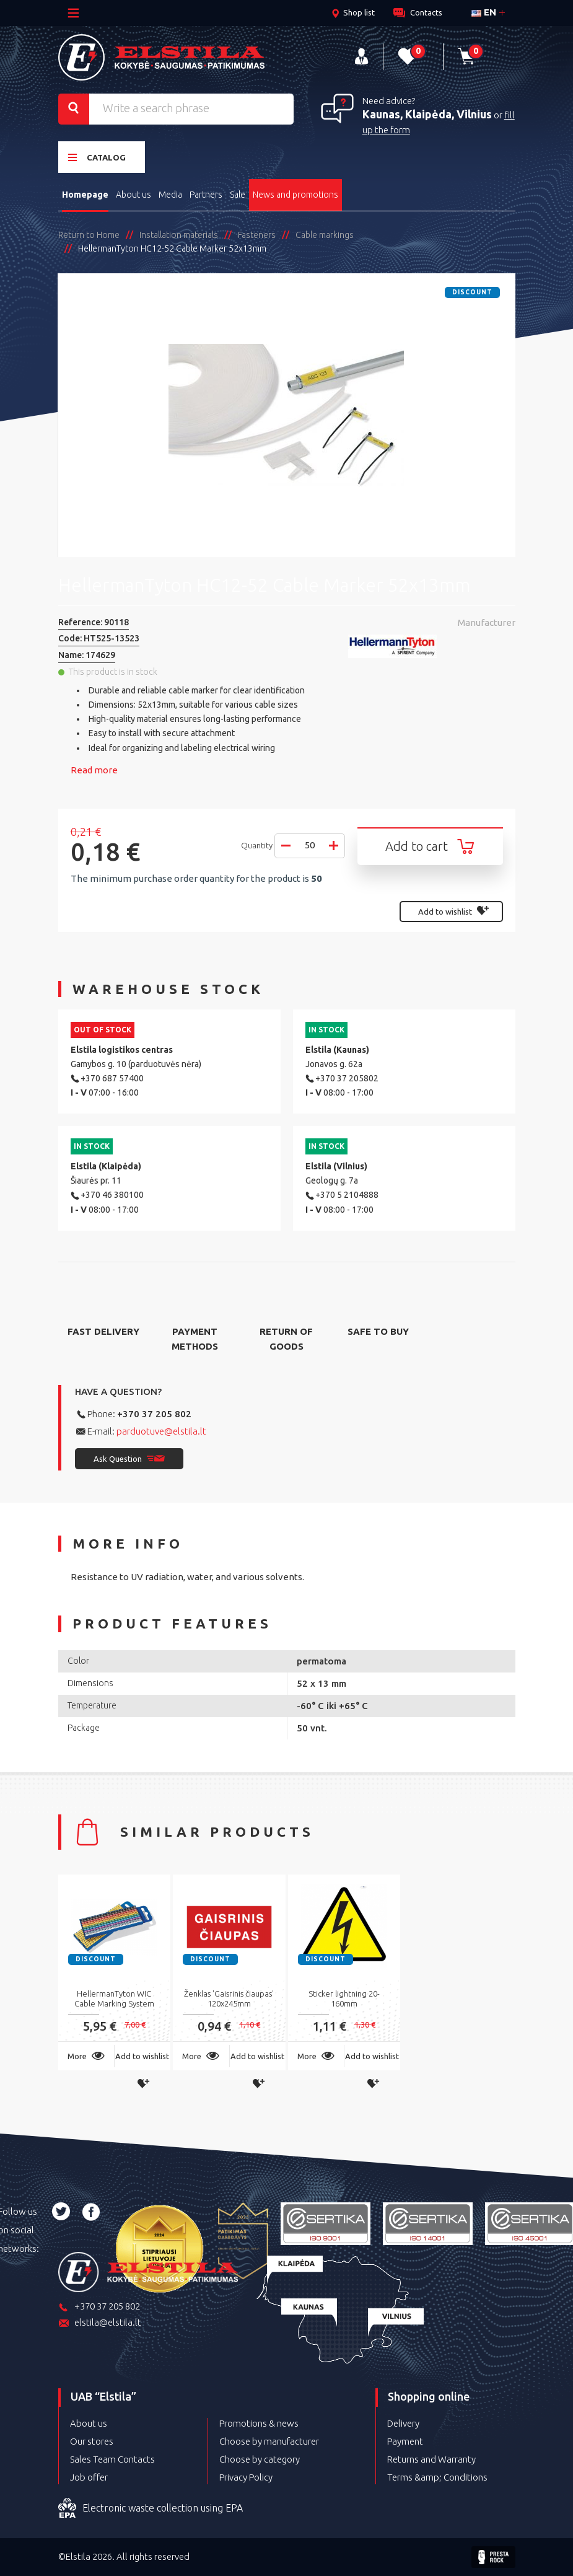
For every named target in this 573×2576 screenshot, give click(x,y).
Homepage (85, 195)
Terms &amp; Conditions (437, 2477)
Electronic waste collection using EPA (150, 2508)
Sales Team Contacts (112, 2459)
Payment (405, 2441)
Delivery (403, 2423)
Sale (237, 195)
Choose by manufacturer (269, 2441)
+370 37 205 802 (154, 1414)
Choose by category (259, 2459)
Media (170, 195)
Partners (206, 195)
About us (133, 195)
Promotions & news (259, 2423)
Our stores (91, 2441)
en (483, 12)
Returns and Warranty (431, 2459)
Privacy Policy (246, 2477)
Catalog (97, 157)
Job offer (89, 2477)
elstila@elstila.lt (99, 2323)
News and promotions (295, 195)
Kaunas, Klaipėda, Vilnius (427, 114)
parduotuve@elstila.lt (161, 1431)
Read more (94, 770)
